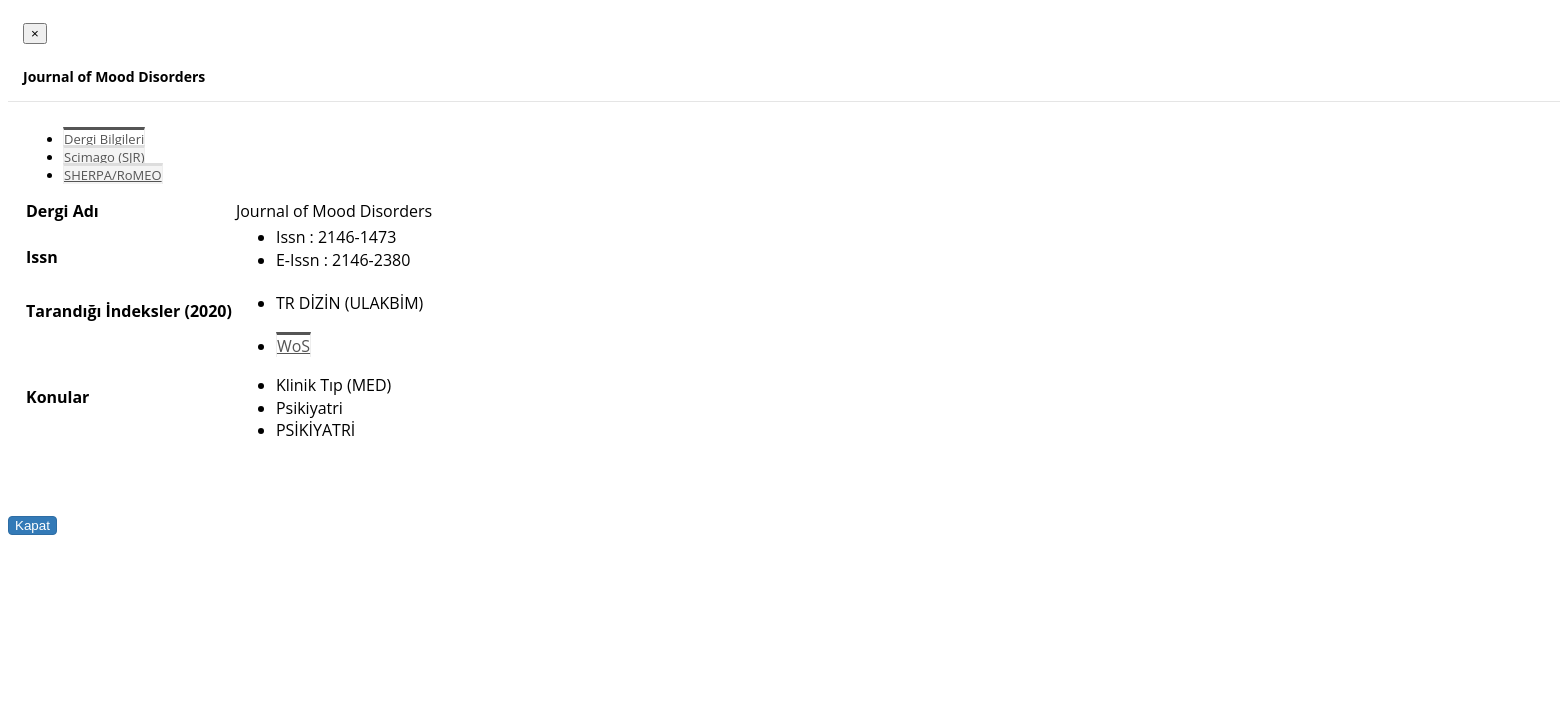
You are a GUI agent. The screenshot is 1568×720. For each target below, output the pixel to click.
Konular (57, 397)
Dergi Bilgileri (104, 139)
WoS (293, 346)
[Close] (35, 33)
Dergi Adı (62, 211)
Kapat (32, 525)
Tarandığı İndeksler (103, 311)
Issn (42, 257)
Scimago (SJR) (104, 157)
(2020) (207, 311)
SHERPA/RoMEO (113, 175)
